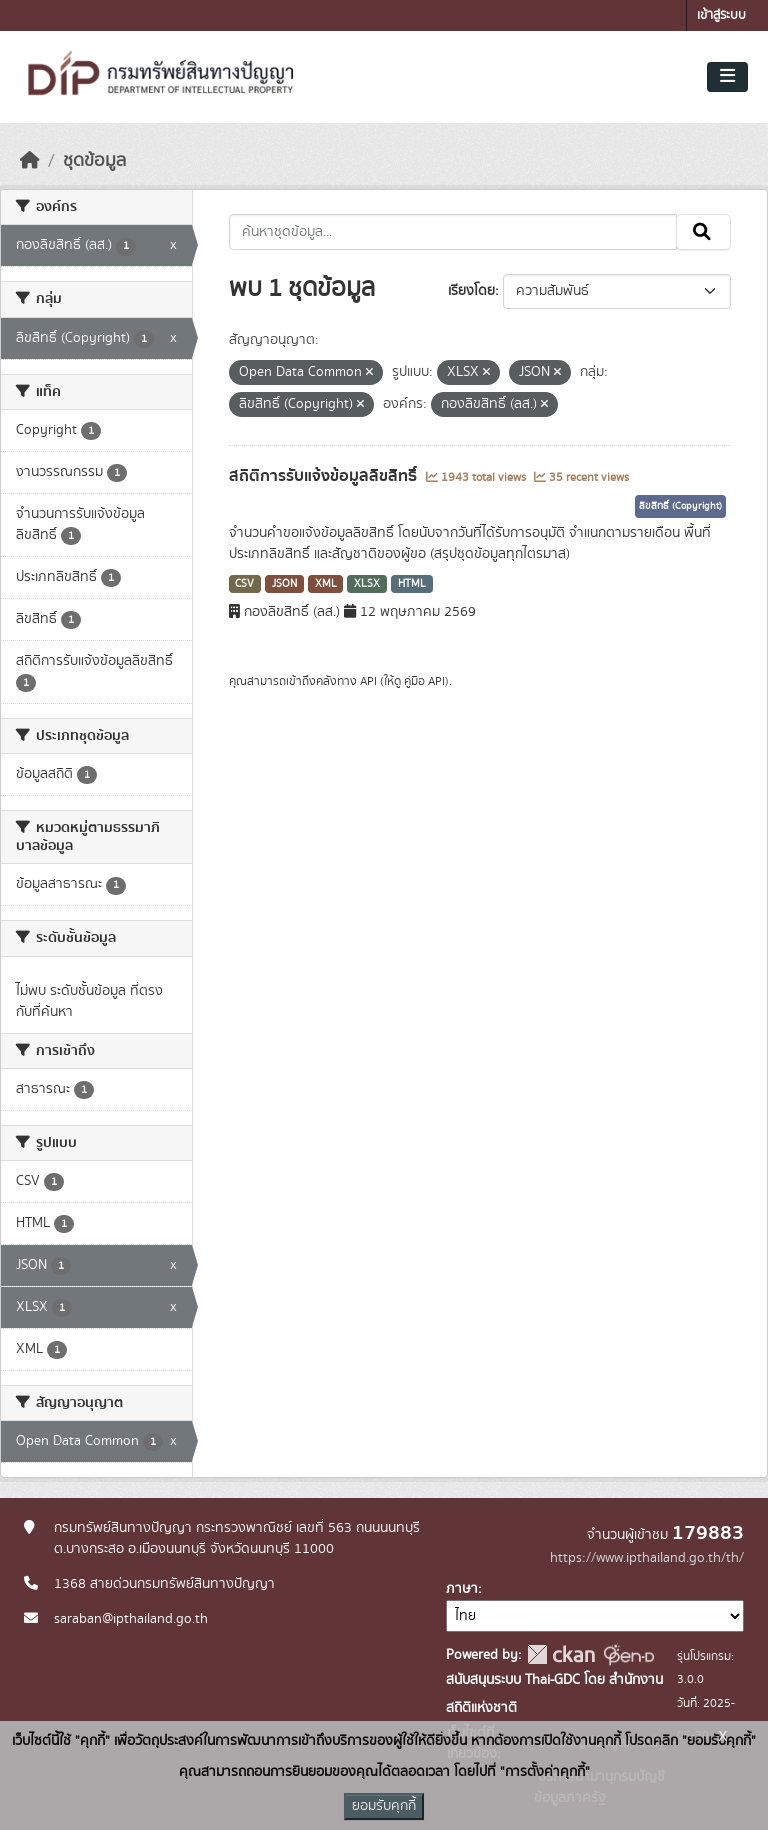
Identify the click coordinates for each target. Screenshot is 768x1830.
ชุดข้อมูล (94, 161)
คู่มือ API (424, 681)
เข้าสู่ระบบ (721, 15)
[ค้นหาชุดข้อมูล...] (453, 232)
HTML (412, 584)
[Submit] (703, 232)
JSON (284, 584)
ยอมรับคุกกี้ (384, 1806)
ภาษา (462, 1589)
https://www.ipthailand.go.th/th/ (647, 1558)
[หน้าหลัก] (30, 161)
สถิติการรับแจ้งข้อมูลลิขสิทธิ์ (325, 476)
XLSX (367, 584)
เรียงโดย (471, 291)
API (368, 681)
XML (326, 584)
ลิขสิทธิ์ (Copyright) (680, 506)
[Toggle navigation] (727, 77)
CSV (244, 584)
